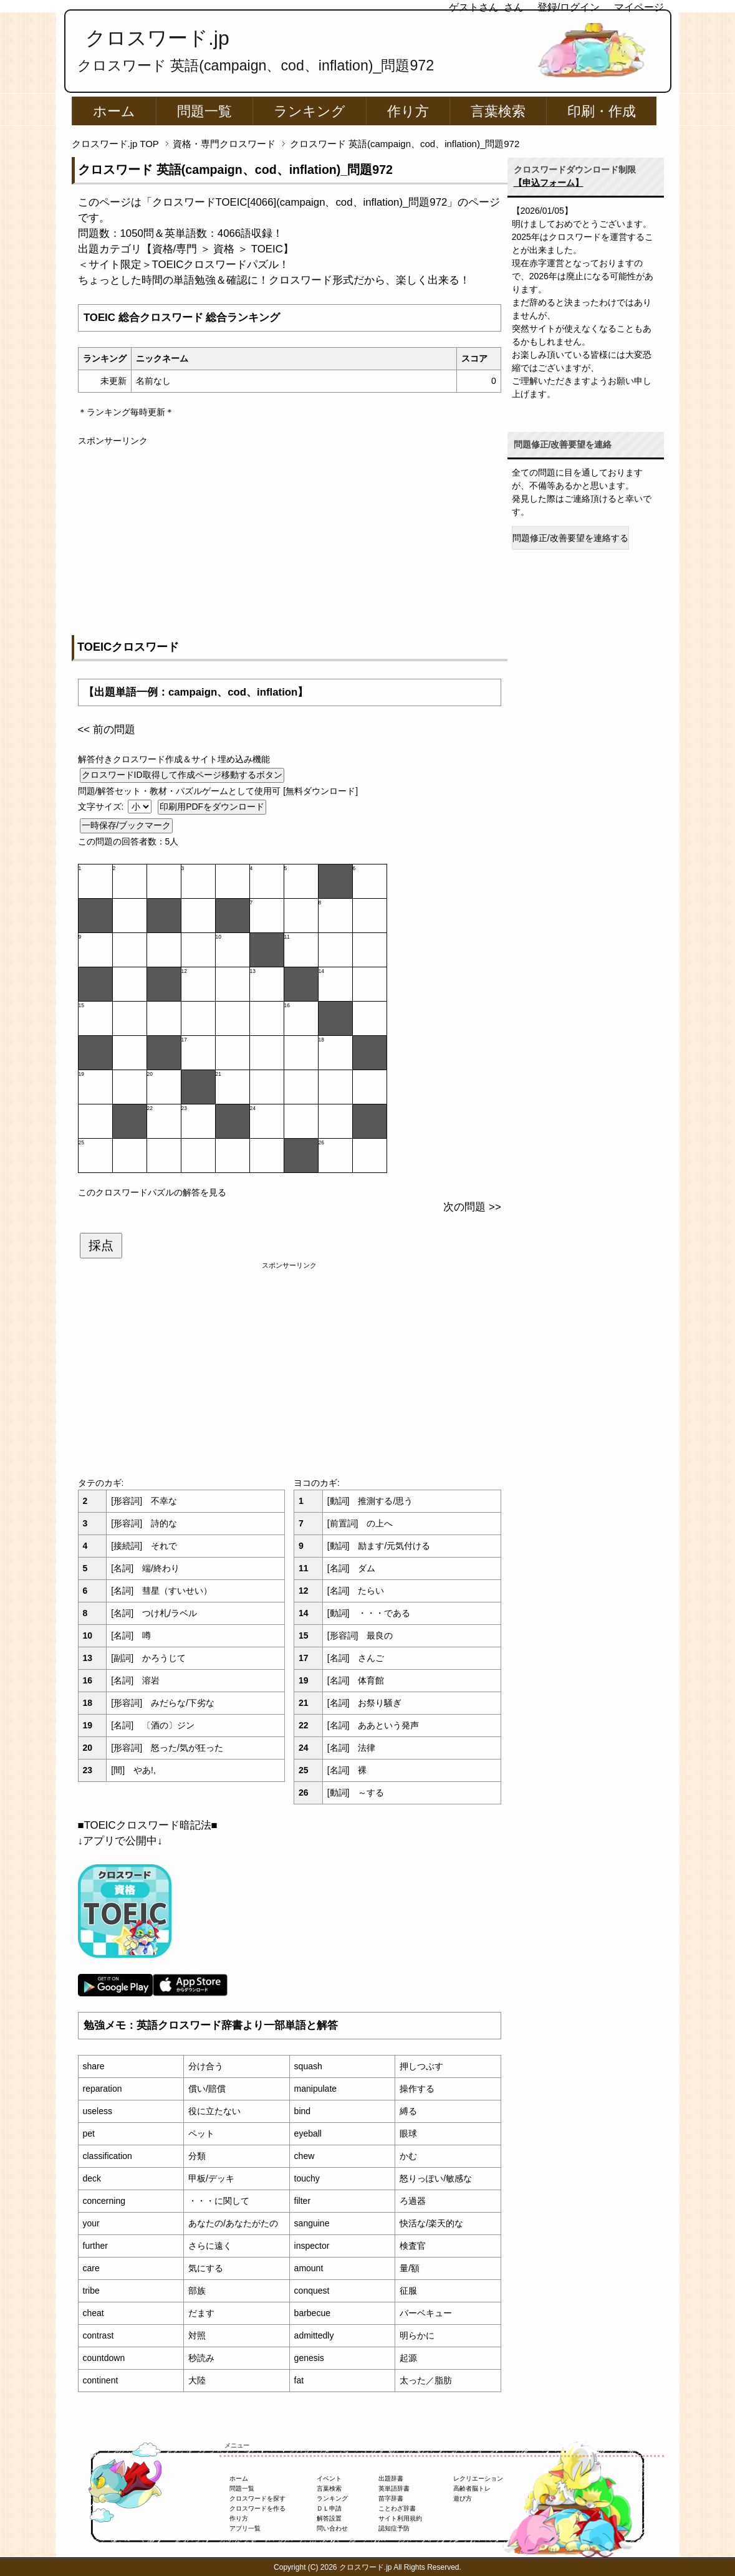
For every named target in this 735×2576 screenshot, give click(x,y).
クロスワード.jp (157, 38)
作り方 (408, 111)
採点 (101, 1245)
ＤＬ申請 (329, 2508)
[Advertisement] (289, 535)
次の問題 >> (472, 1207)
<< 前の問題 (106, 729)
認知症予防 (394, 2528)
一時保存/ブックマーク (126, 825)
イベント (329, 2478)
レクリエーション (478, 2478)
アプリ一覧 (245, 2528)
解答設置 (329, 2518)
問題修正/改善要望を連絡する (570, 538)
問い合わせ (332, 2528)
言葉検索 (498, 111)
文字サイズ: (102, 807)
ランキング (309, 111)
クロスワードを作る (257, 2508)
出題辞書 (390, 2478)
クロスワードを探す (257, 2498)
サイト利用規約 (400, 2518)
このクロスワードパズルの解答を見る (152, 1192)
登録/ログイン (568, 7)
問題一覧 (204, 111)
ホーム (114, 111)
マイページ (639, 7)
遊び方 (462, 2498)
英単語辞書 (394, 2488)
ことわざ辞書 (397, 2508)
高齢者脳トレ (472, 2488)
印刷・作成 (601, 111)
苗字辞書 (390, 2498)
